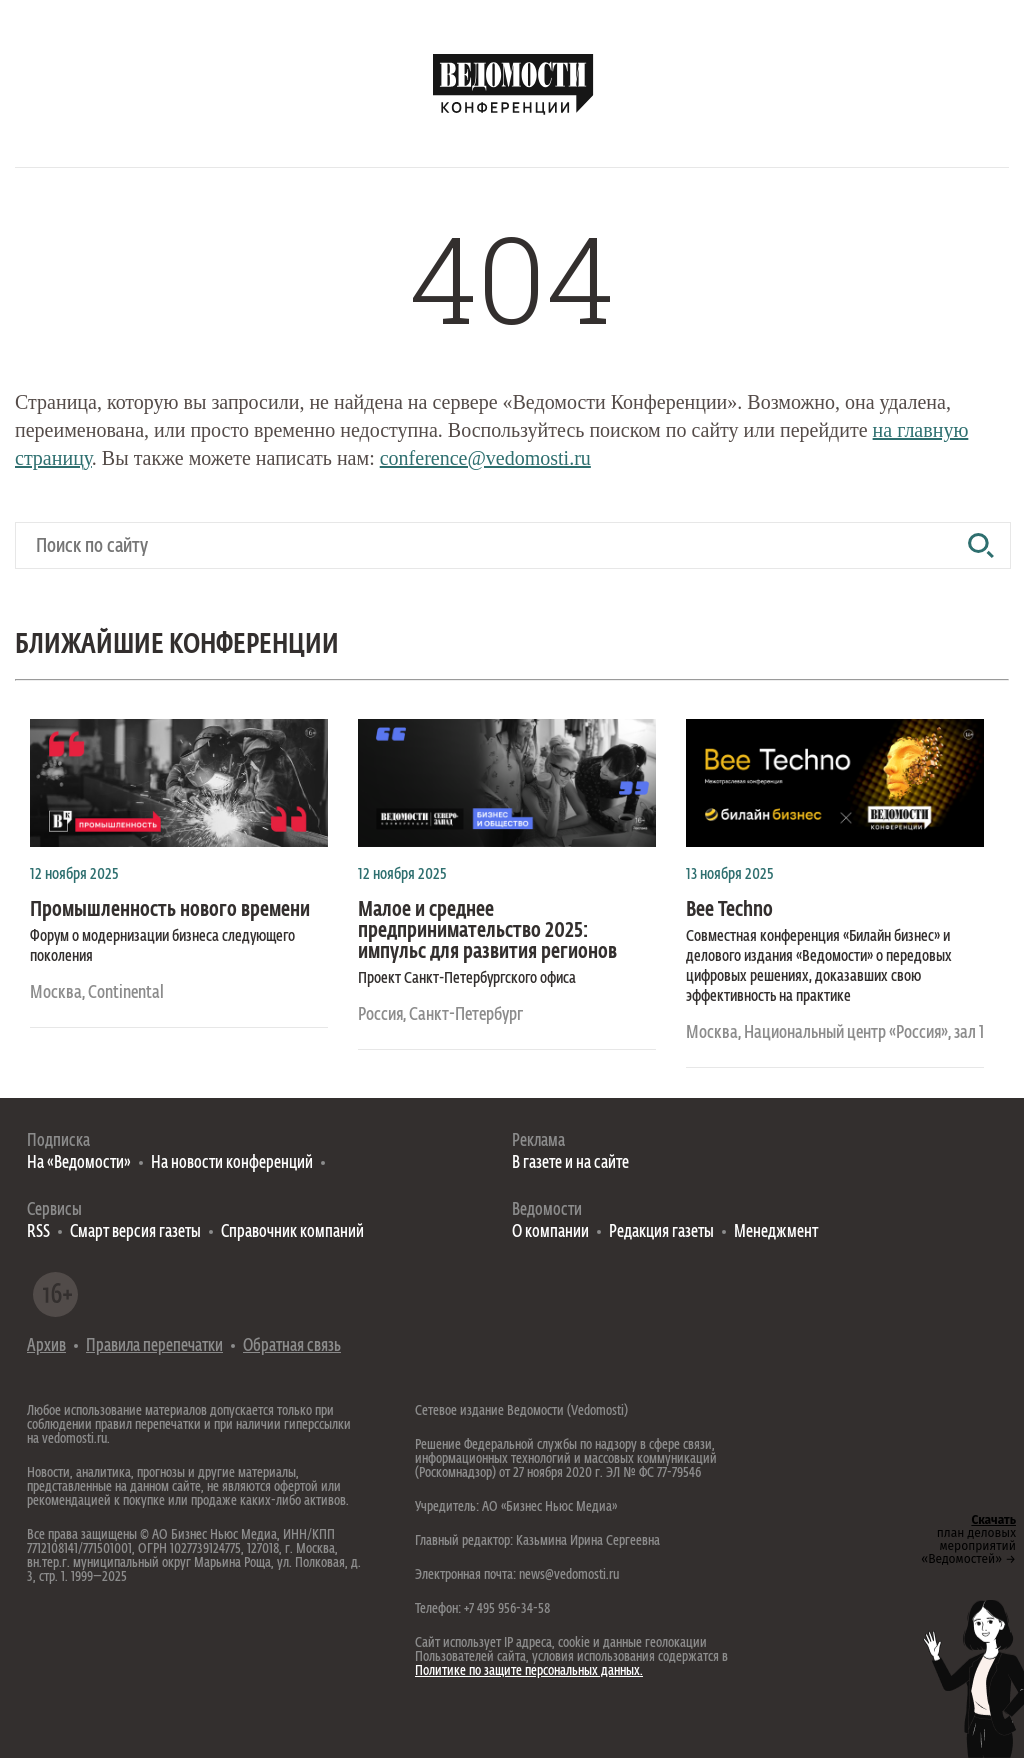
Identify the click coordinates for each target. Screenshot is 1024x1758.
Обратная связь (292, 1346)
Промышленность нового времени (170, 910)
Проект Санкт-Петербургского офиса (467, 979)
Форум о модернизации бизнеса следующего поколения (162, 947)
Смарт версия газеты (135, 1232)
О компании (550, 1232)
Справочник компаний (292, 1232)
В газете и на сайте (570, 1163)
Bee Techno (729, 910)
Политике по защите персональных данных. (529, 1671)
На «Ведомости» (79, 1163)
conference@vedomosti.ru (485, 458)
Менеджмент (776, 1232)
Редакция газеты (661, 1232)
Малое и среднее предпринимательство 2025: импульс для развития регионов (487, 931)
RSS (38, 1232)
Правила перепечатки (154, 1346)
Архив (46, 1346)
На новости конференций (232, 1163)
